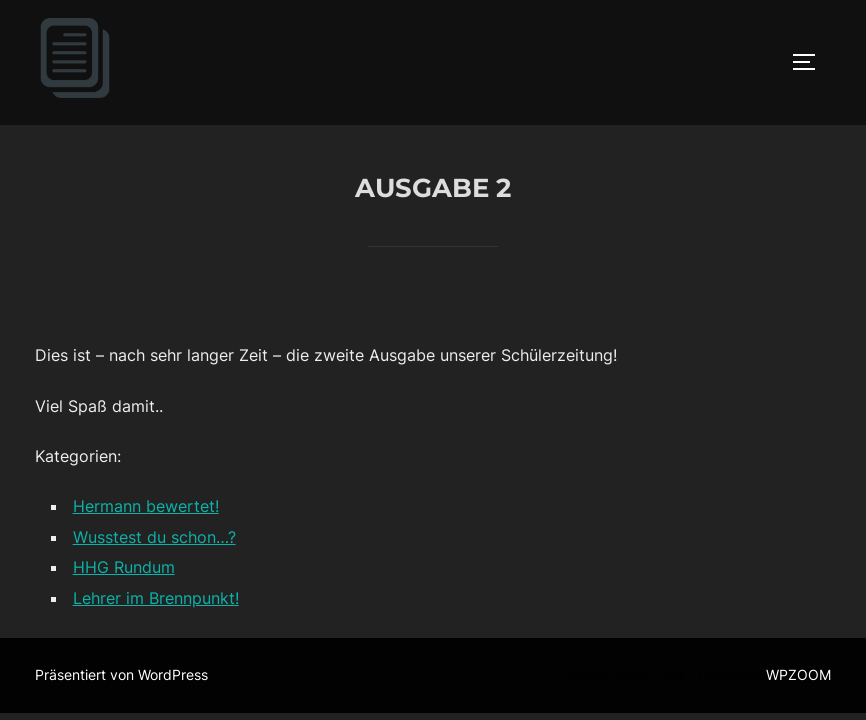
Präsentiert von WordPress (121, 675)
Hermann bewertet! (146, 507)
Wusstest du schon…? (154, 538)
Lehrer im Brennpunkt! (156, 599)
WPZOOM (798, 675)
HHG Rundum (124, 568)
